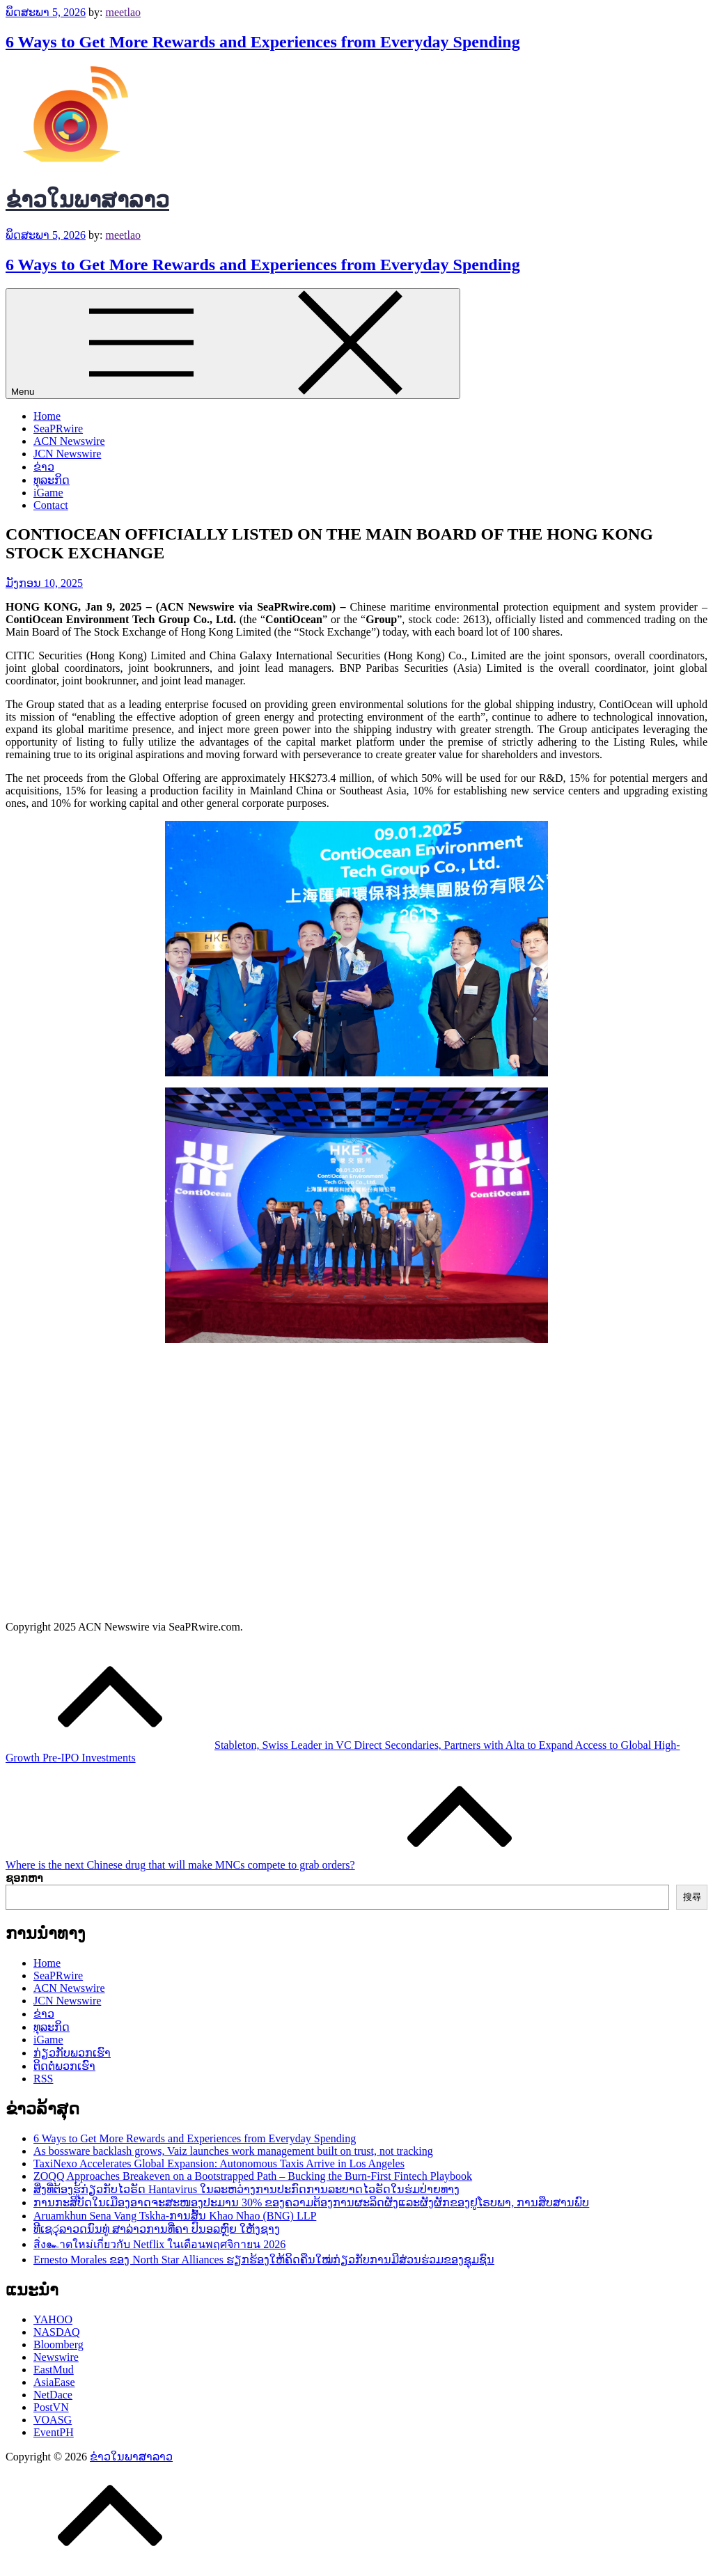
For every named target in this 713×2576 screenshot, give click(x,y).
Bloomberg (58, 2344)
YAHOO (52, 2319)
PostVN (51, 2407)
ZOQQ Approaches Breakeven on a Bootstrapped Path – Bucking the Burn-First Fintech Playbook (252, 2176)
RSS (43, 2078)
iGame (48, 492)
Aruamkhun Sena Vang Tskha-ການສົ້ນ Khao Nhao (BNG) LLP (174, 2216)
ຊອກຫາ (24, 1878)
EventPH (53, 2432)
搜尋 (692, 1897)
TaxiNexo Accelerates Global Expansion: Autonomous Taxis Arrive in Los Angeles (219, 2163)
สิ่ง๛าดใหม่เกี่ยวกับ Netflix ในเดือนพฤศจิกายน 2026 (159, 2244)
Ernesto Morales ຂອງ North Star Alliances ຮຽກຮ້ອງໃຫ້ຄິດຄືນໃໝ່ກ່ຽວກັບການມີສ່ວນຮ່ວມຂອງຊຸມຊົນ (263, 2259)
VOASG (52, 2420)
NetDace (52, 2395)
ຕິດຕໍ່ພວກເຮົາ (64, 2066)
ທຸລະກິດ (51, 480)
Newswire (56, 2357)
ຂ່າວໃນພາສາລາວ (87, 199)
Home (47, 416)
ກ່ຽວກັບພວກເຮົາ (72, 2053)
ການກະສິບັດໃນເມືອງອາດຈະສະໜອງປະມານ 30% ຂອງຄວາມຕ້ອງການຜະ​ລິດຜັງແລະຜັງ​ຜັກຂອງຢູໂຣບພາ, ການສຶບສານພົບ (311, 2202)
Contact (50, 505)
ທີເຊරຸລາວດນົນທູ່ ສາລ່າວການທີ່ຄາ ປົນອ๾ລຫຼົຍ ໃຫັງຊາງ (156, 2229)
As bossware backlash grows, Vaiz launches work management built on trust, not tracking (233, 2151)
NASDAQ (56, 2332)
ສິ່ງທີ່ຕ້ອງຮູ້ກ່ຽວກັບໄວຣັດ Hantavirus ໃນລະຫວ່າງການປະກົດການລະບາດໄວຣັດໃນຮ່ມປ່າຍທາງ (246, 2189)
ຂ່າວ (43, 467)
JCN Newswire (67, 454)
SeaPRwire (58, 428)
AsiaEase (54, 2382)
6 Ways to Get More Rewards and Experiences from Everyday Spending (263, 42)
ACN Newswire (69, 441)
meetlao (123, 12)
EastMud (53, 2369)
